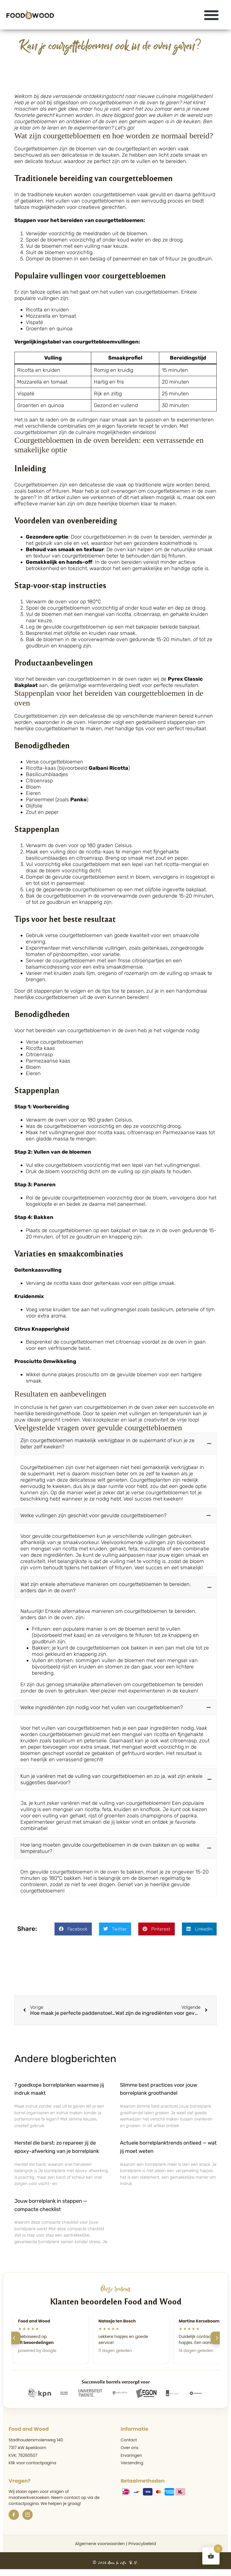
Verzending (132, 2466)
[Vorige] (14, 2341)
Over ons (130, 2451)
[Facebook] (14, 2518)
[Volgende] (217, 2341)
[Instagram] (27, 2518)
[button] (212, 15)
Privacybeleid (142, 2547)
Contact (129, 2443)
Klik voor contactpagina (32, 2466)
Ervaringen (131, 2459)
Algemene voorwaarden (100, 2547)
